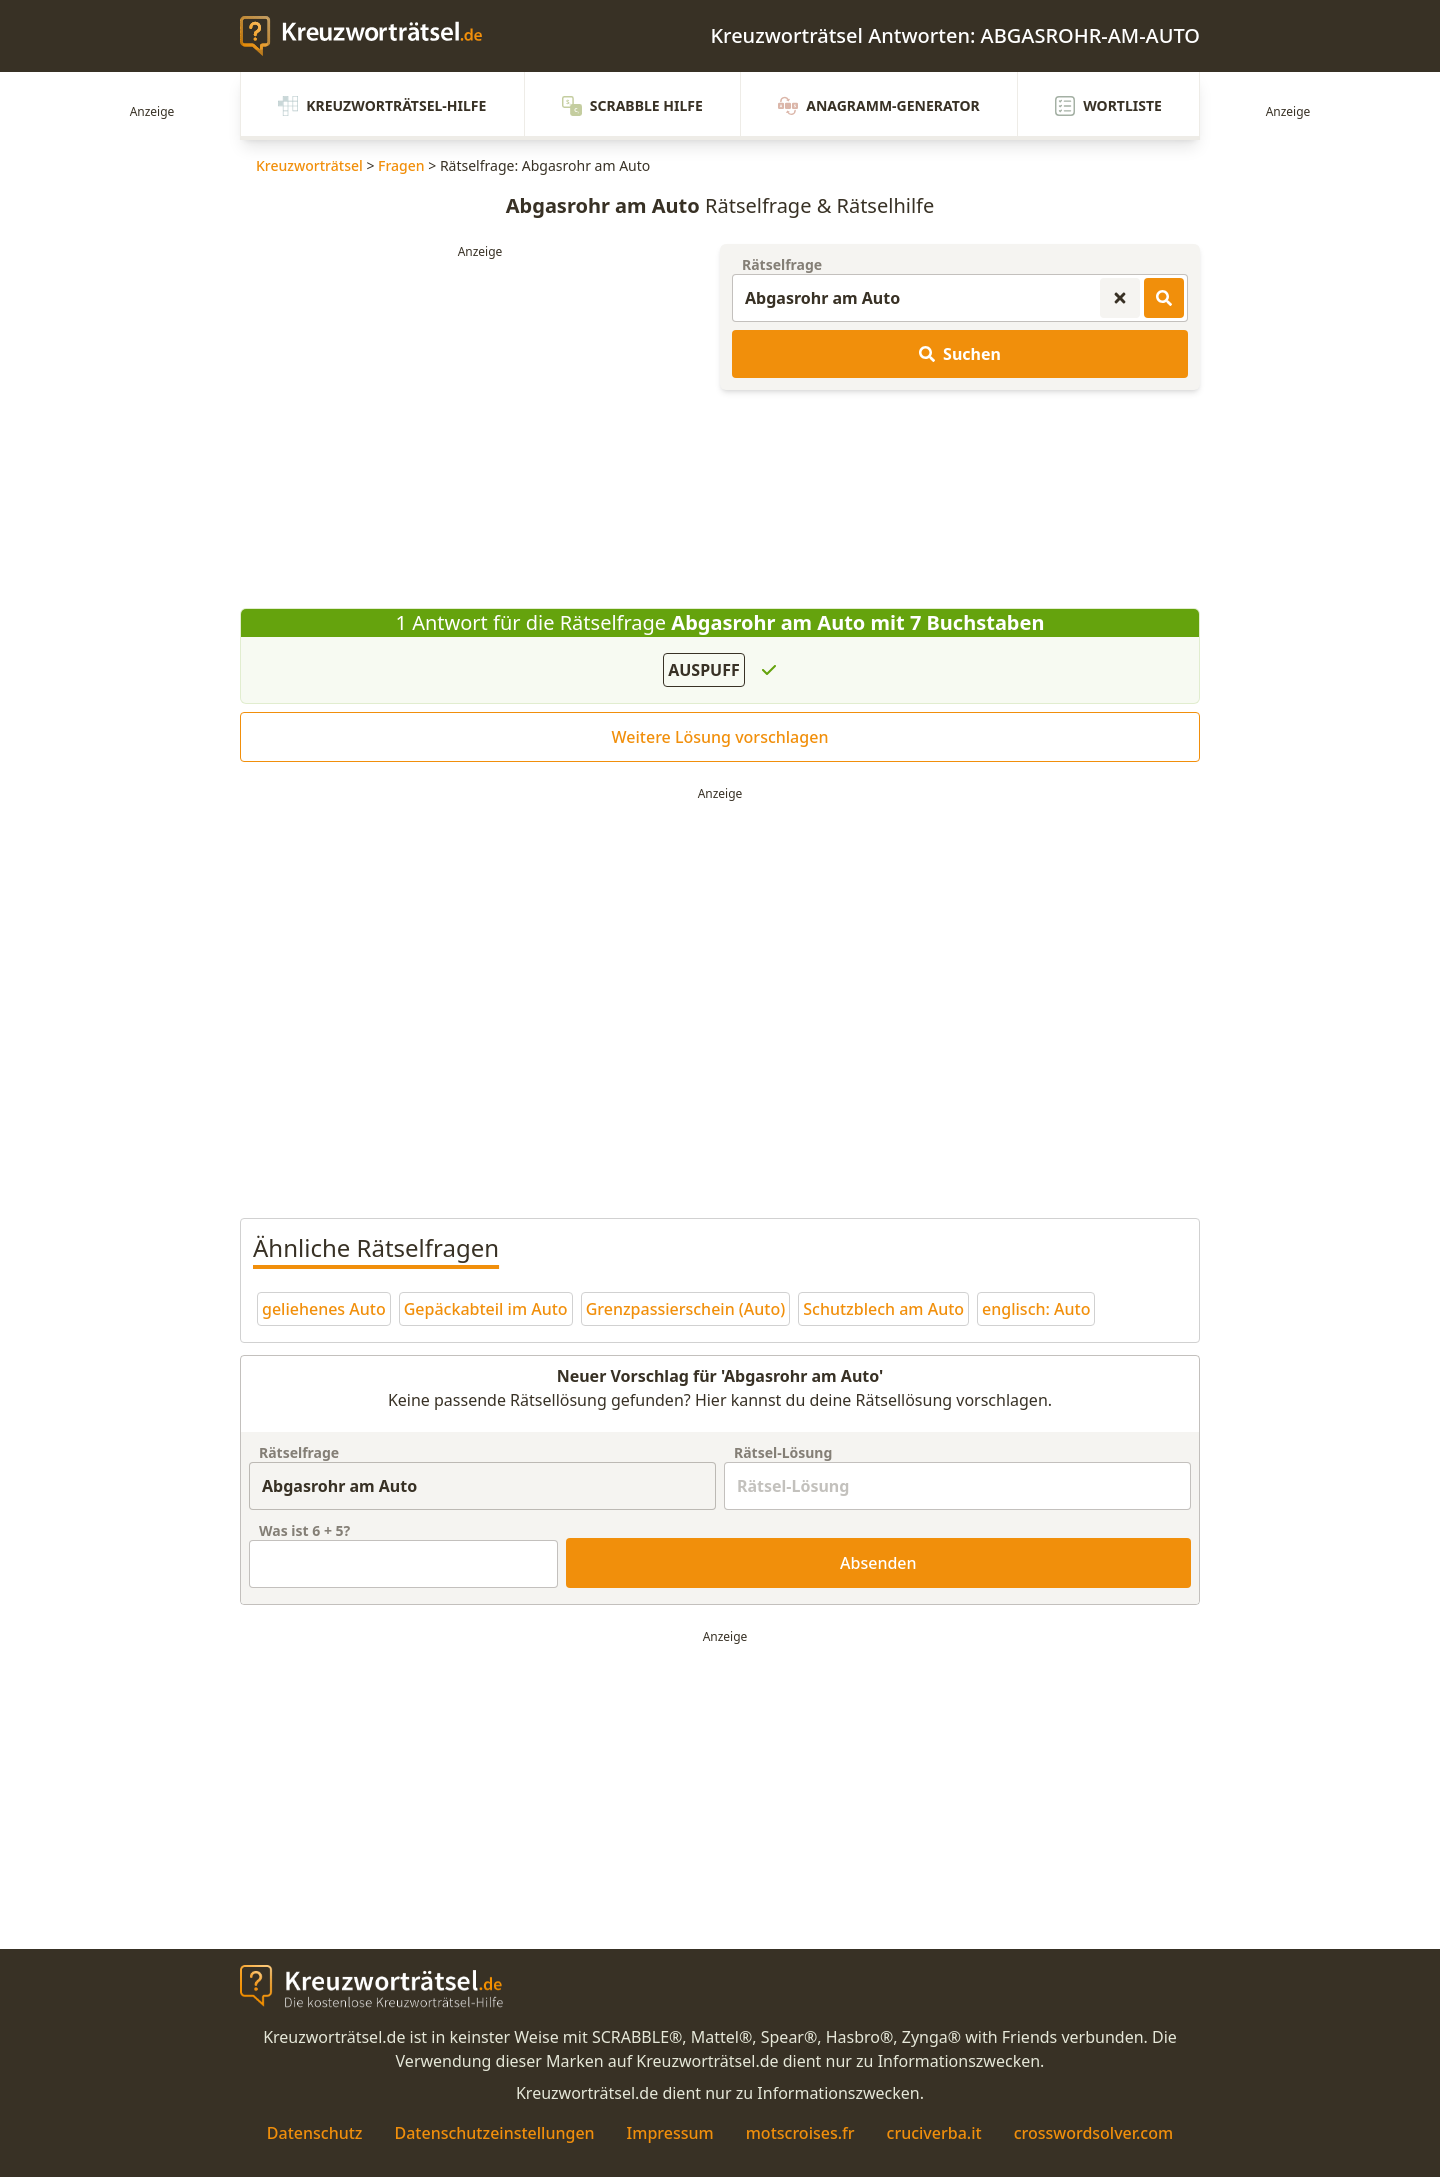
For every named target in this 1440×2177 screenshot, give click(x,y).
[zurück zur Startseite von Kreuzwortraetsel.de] (371, 36)
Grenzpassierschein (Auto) (686, 1309)
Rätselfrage (782, 264)
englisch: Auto (1036, 1309)
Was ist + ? (304, 1530)
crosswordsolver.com (1094, 2133)
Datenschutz (315, 2133)
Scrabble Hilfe (632, 106)
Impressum (670, 2133)
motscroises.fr (800, 2133)
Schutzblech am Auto (883, 1309)
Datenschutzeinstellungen (494, 2133)
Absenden (878, 1563)
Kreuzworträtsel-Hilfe (382, 106)
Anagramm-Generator (879, 106)
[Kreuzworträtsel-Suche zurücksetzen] (1120, 298)
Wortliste (1108, 106)
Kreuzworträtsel (309, 165)
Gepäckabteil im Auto (486, 1309)
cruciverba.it (934, 2133)
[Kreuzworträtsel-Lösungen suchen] (1164, 298)
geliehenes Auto (324, 1309)
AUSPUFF (704, 670)
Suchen (960, 354)
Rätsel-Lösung (783, 1452)
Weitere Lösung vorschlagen (720, 737)
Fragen (401, 165)
